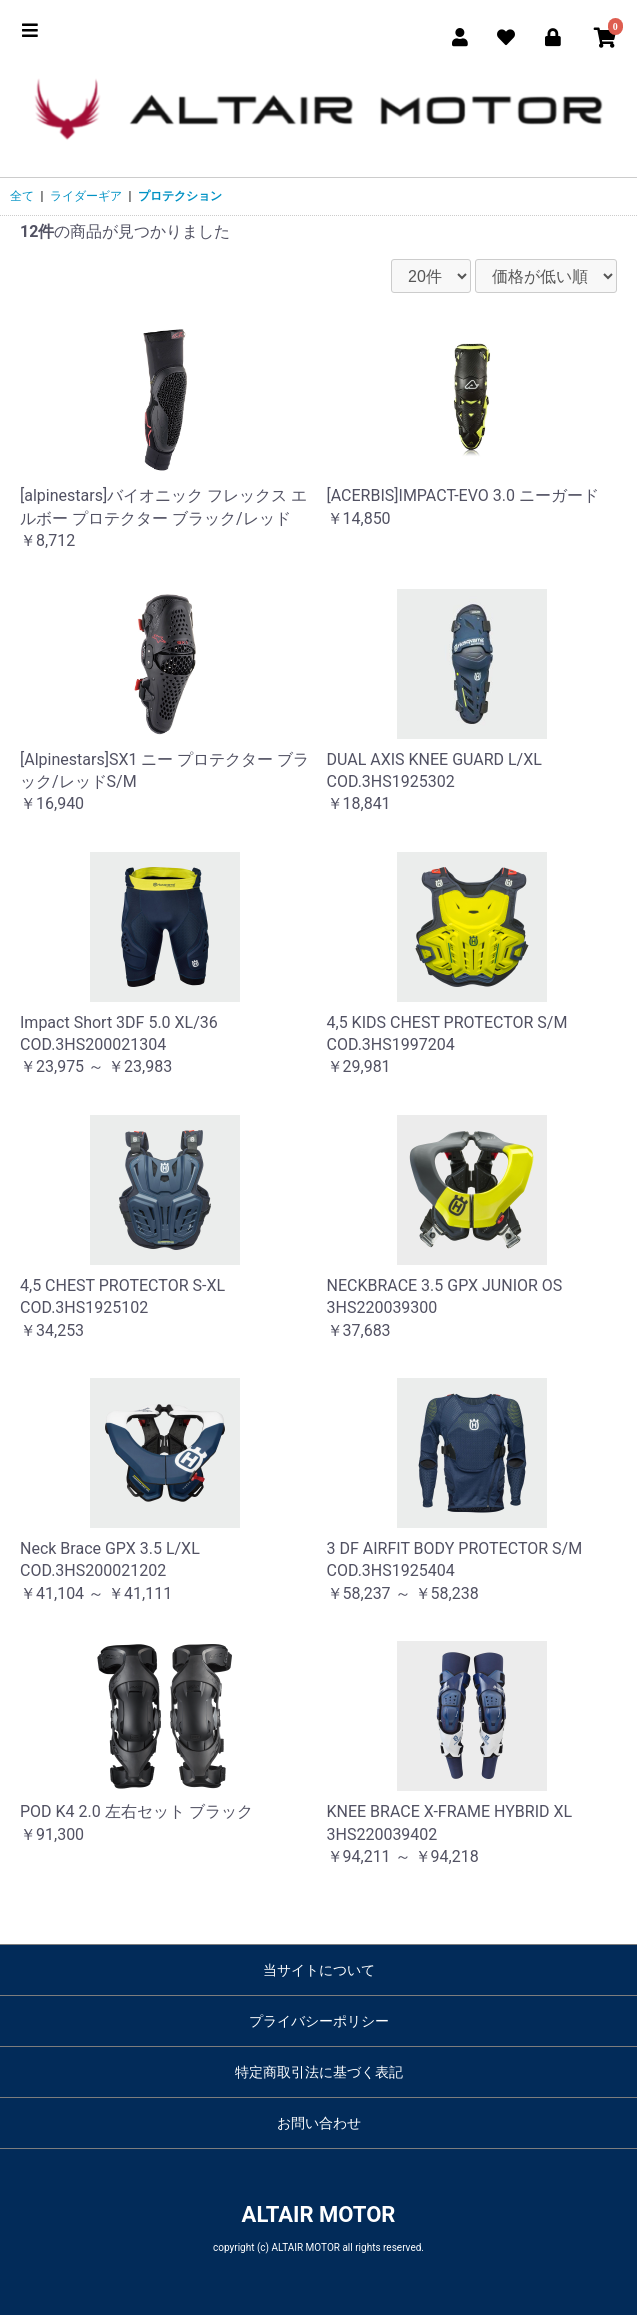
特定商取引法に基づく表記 (319, 2072)
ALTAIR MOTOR (319, 2214)
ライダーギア (86, 196)
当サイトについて (319, 1970)
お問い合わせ (319, 2123)
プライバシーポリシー (319, 2021)
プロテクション (180, 196)
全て (22, 196)
